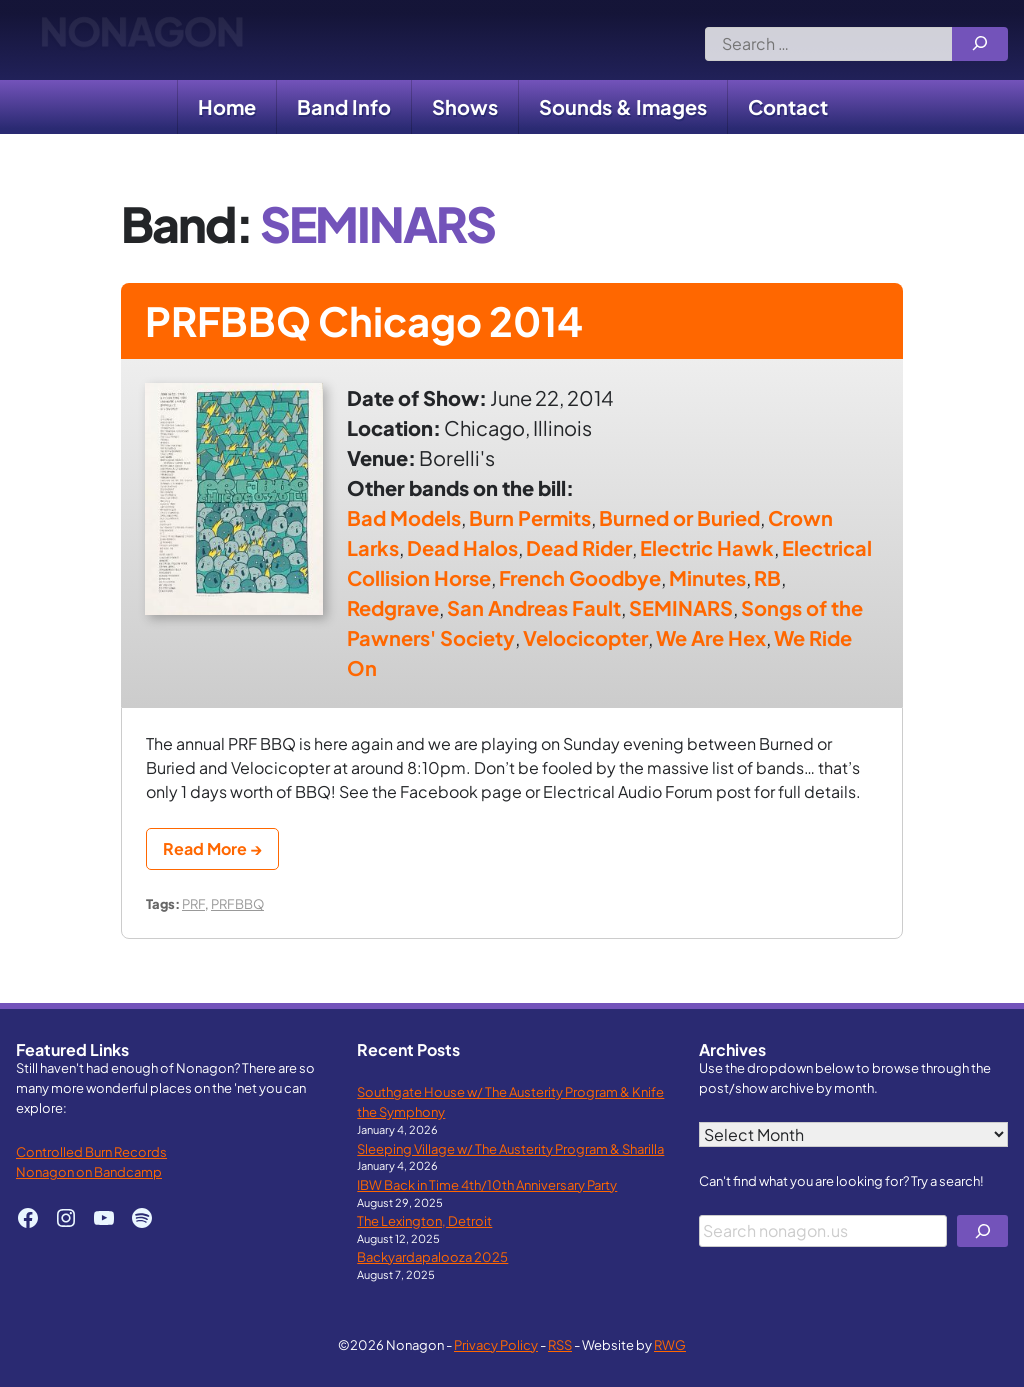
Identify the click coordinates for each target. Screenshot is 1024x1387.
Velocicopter (585, 637)
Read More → (212, 848)
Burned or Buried (679, 517)
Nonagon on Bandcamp (89, 1171)
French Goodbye (580, 577)
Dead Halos (462, 547)
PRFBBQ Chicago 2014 (364, 320)
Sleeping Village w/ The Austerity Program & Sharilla (510, 1148)
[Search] (980, 44)
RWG (670, 1344)
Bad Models (404, 517)
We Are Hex (711, 637)
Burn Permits (530, 517)
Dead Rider (579, 547)
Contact (788, 106)
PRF (193, 903)
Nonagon (141, 40)
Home (227, 106)
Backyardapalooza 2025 (432, 1256)
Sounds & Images (623, 106)
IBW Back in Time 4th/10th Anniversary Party (487, 1184)
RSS (560, 1344)
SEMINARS (681, 607)
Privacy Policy (496, 1344)
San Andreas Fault (534, 607)
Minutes (707, 577)
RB (767, 577)
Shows (465, 106)
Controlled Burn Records (91, 1151)
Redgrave (393, 607)
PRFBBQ (237, 903)
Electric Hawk (707, 547)
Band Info (344, 106)
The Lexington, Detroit (424, 1220)
